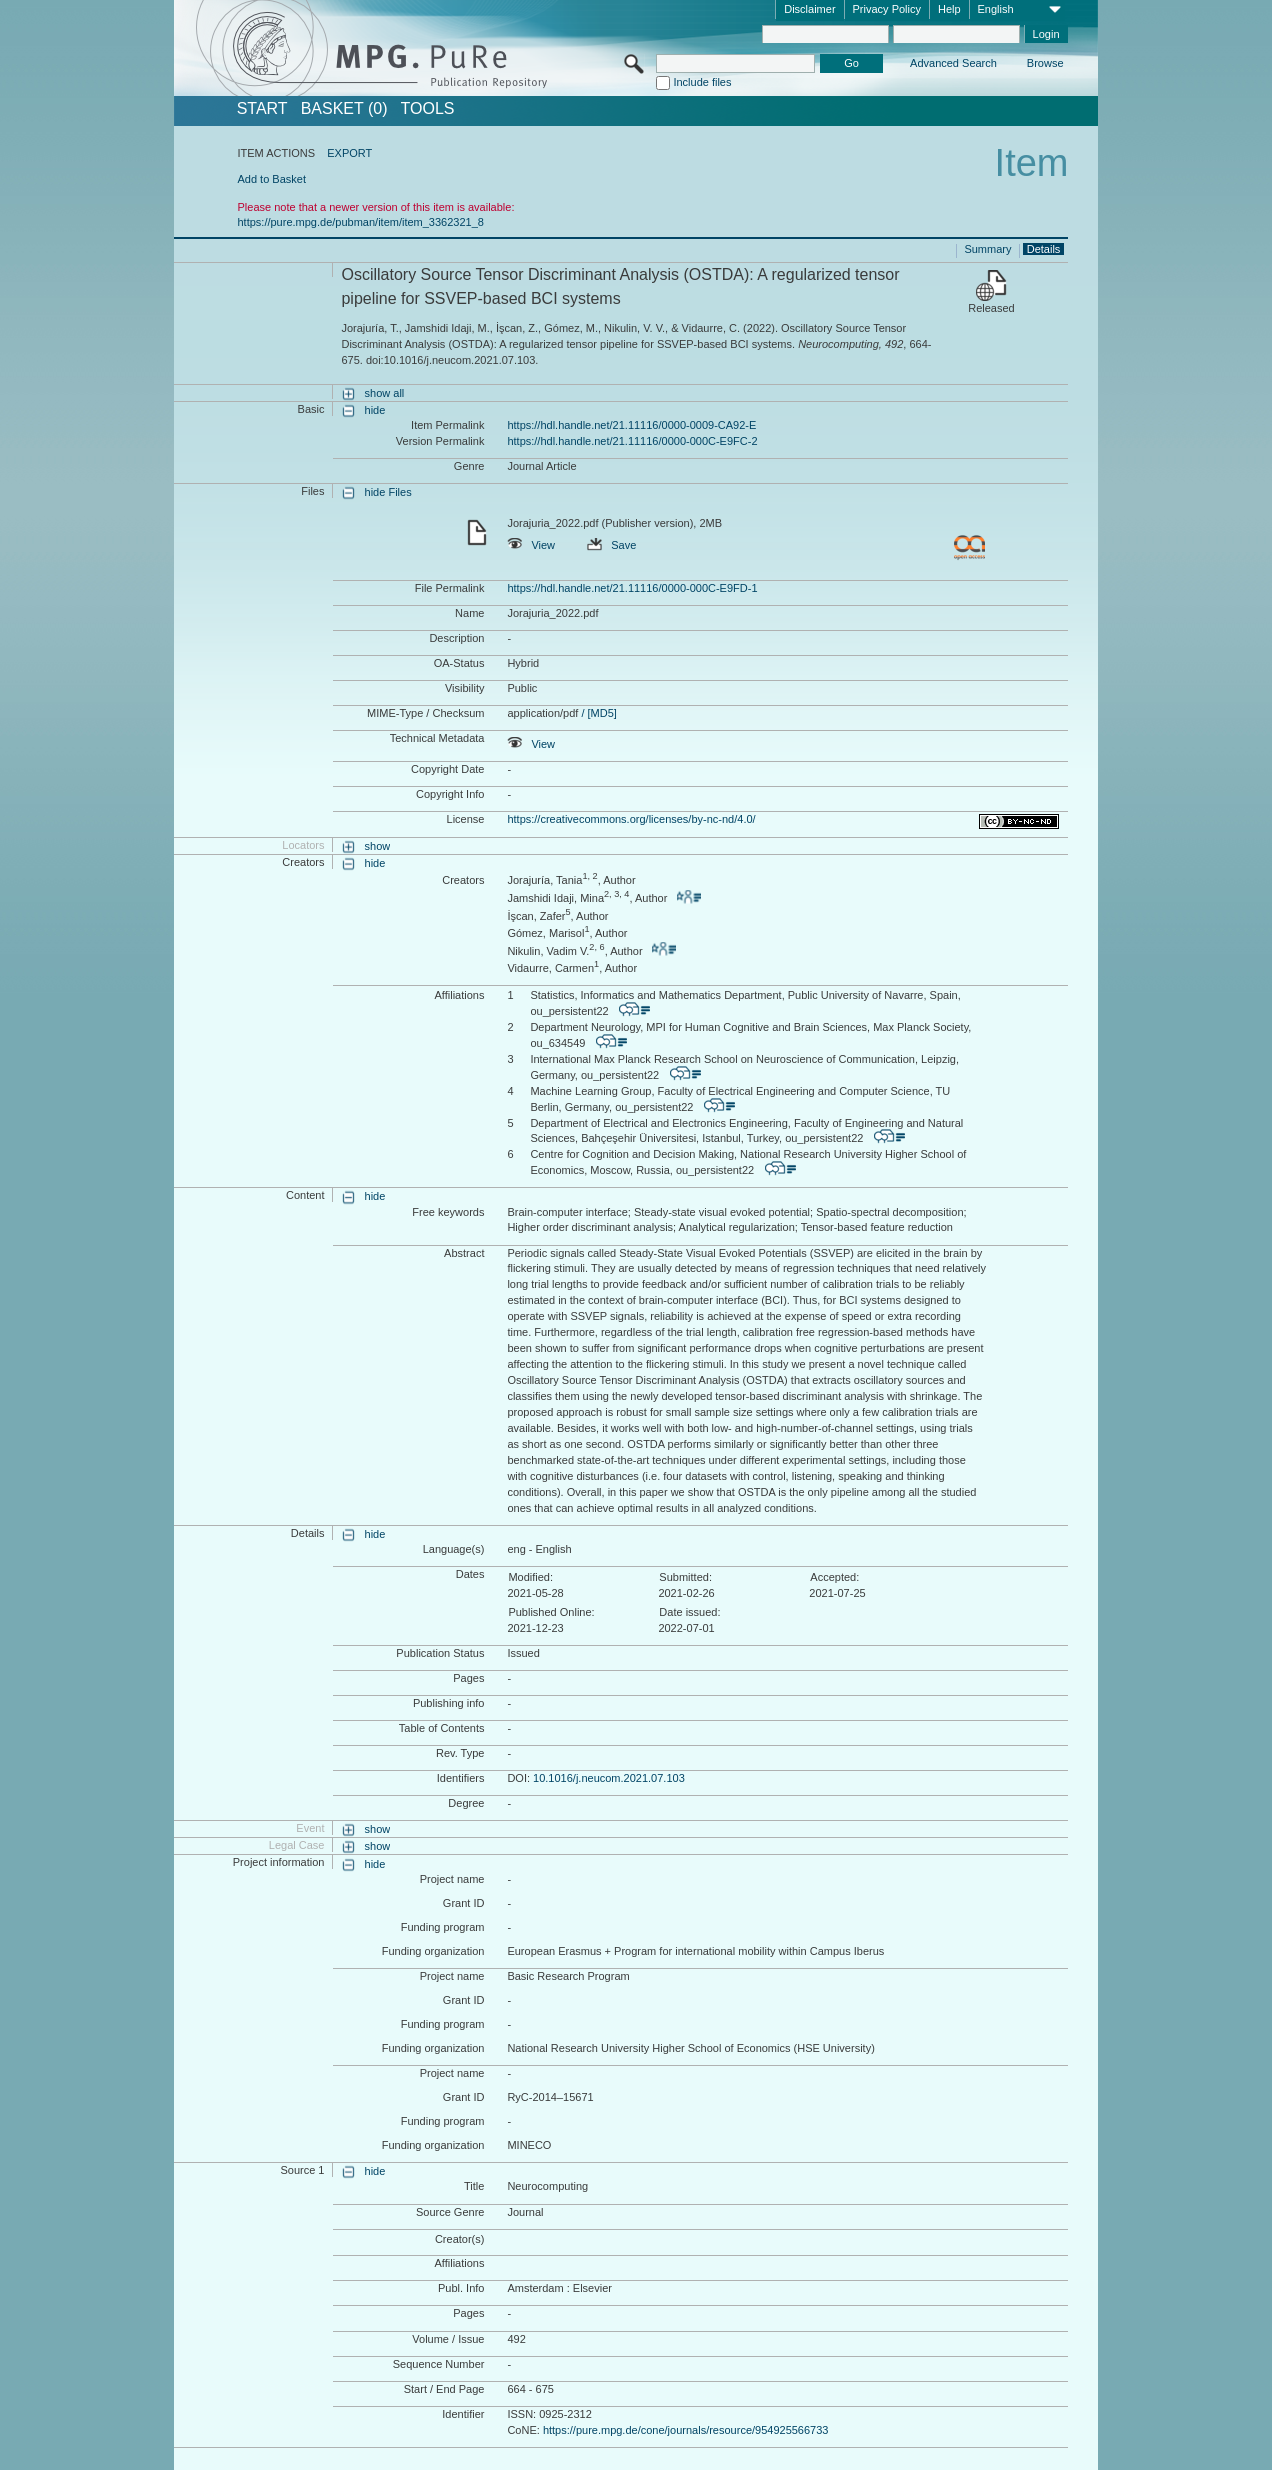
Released (991, 308)
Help (949, 9)
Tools (428, 109)
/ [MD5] (597, 713)
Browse (1045, 63)
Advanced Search (953, 63)
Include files (702, 82)
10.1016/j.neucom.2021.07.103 (609, 1778)
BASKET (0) (344, 109)
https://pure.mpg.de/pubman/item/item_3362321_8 (360, 222)
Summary (987, 249)
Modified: (530, 1577)
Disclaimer (809, 9)
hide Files (388, 492)
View (531, 545)
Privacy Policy (887, 9)
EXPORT (349, 153)
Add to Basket (271, 179)
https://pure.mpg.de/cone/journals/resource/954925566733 (686, 2430)
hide (375, 410)
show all (385, 393)
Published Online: (551, 1612)
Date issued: (689, 1612)
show (378, 846)
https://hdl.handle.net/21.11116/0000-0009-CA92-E (631, 425)
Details (1044, 249)
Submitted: (685, 1577)
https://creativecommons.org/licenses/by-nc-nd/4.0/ (631, 819)
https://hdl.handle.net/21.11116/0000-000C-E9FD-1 (632, 588)
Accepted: (834, 1577)
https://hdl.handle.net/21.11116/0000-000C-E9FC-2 (632, 441)
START (262, 109)
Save (611, 545)
